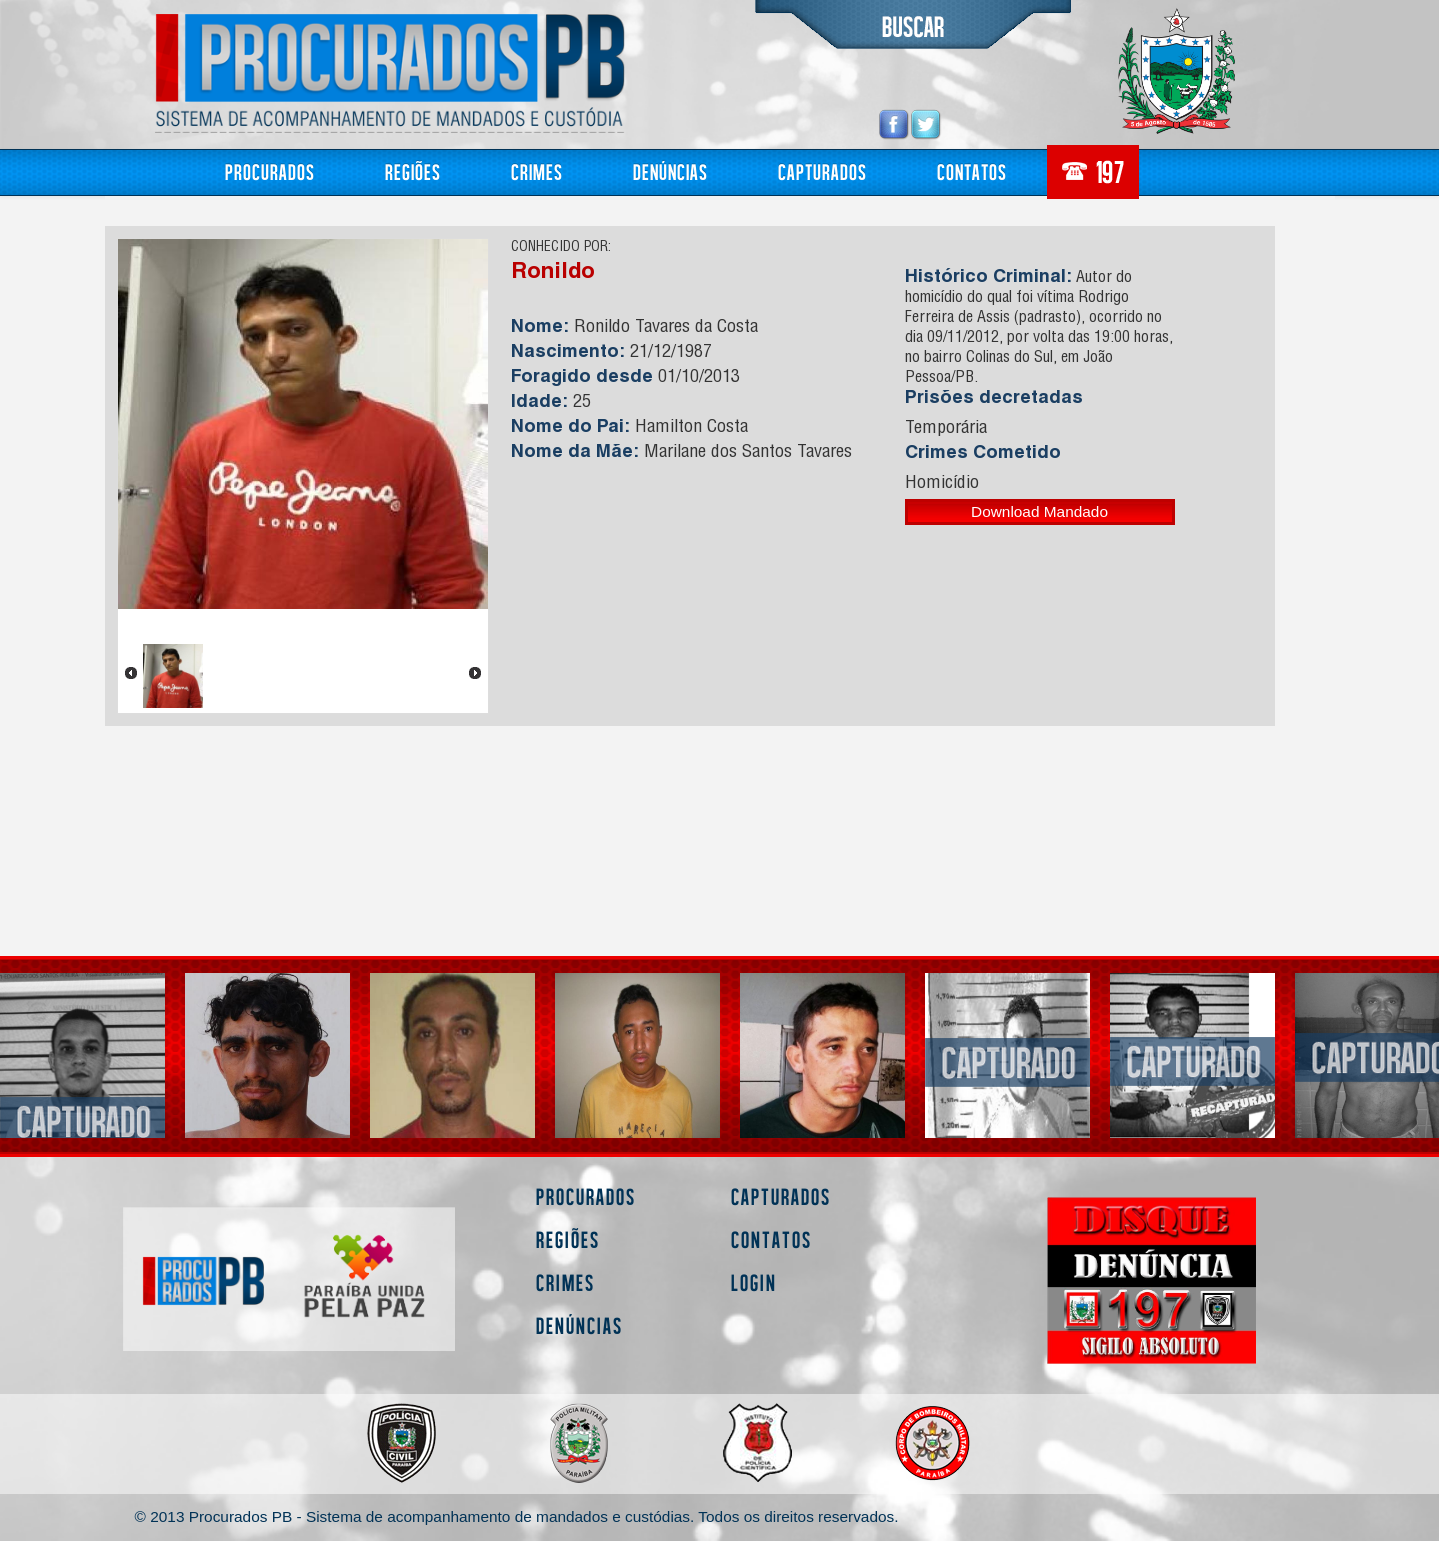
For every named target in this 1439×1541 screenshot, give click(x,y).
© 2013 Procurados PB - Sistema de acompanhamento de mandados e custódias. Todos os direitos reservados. (517, 1516)
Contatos (972, 171)
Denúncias (670, 171)
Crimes (537, 171)
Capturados (822, 171)
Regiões (413, 171)
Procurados (270, 171)
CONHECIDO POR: (561, 248)
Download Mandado (1039, 511)
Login (754, 1282)
